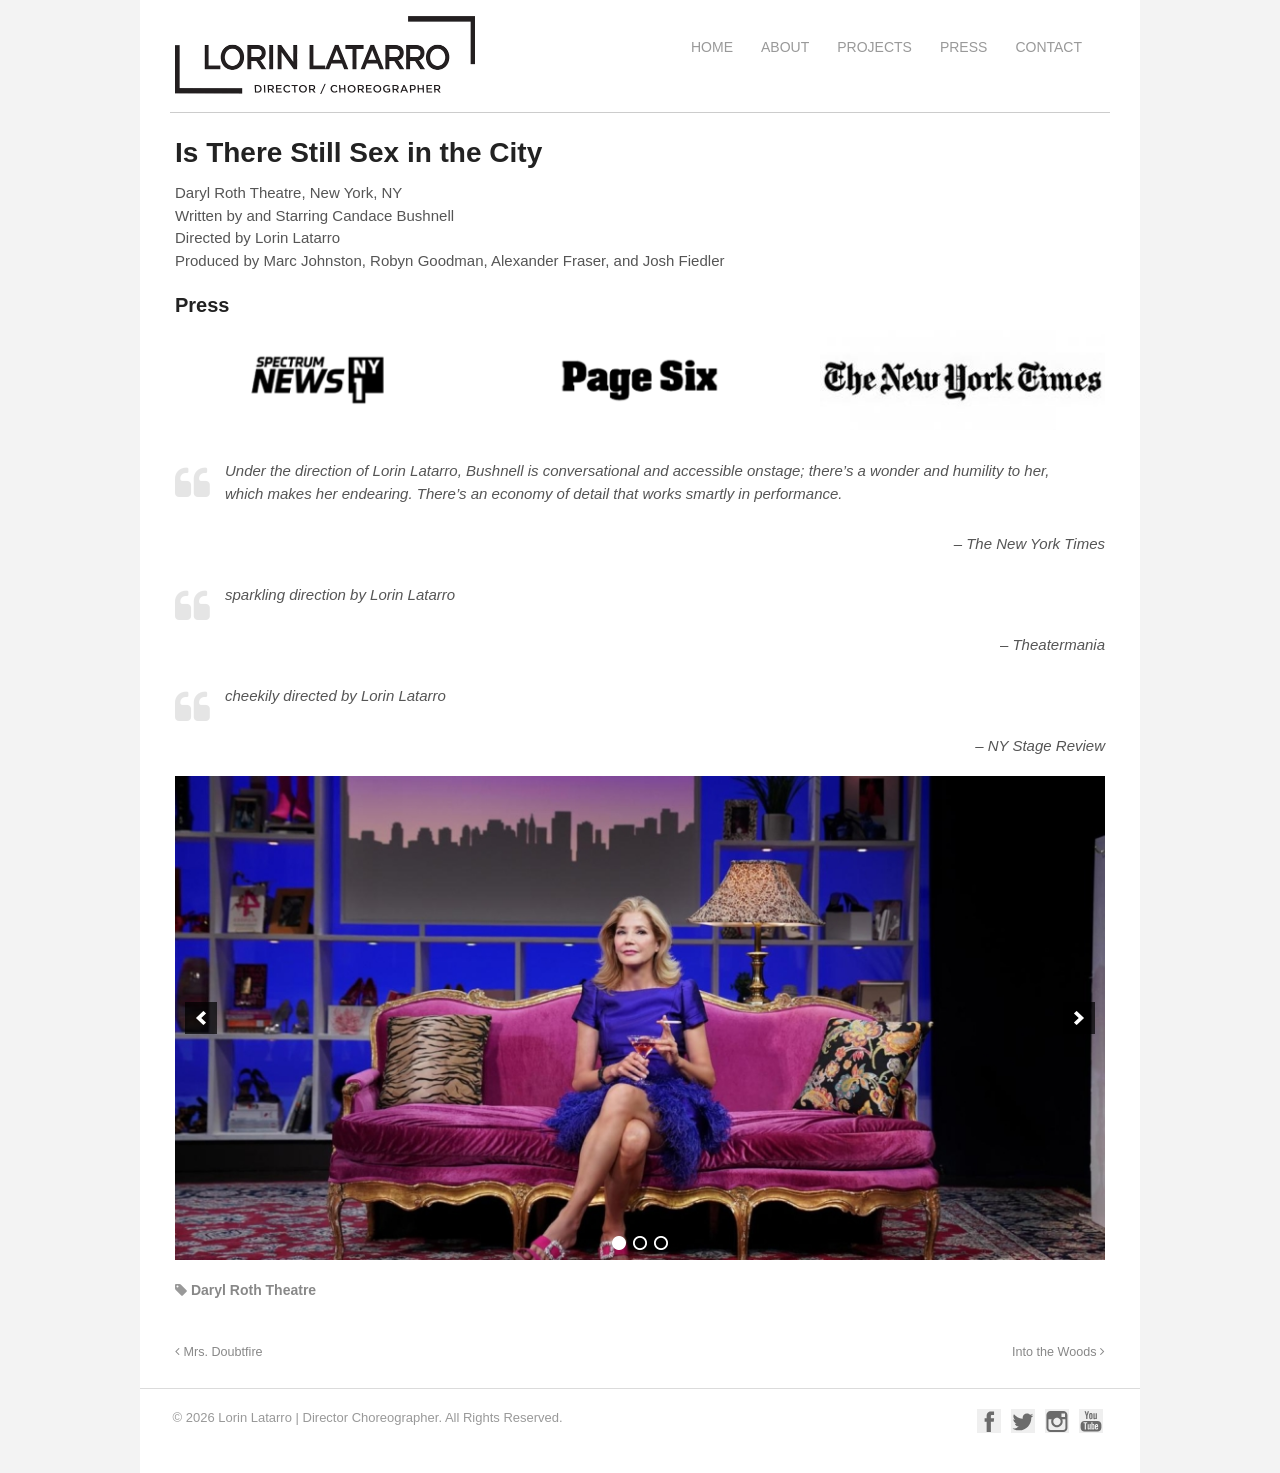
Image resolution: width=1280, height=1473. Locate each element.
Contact (1048, 47)
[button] (201, 1018)
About (785, 47)
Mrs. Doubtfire (219, 1352)
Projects (874, 47)
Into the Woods (1058, 1352)
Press (963, 47)
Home (712, 47)
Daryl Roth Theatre (253, 1290)
